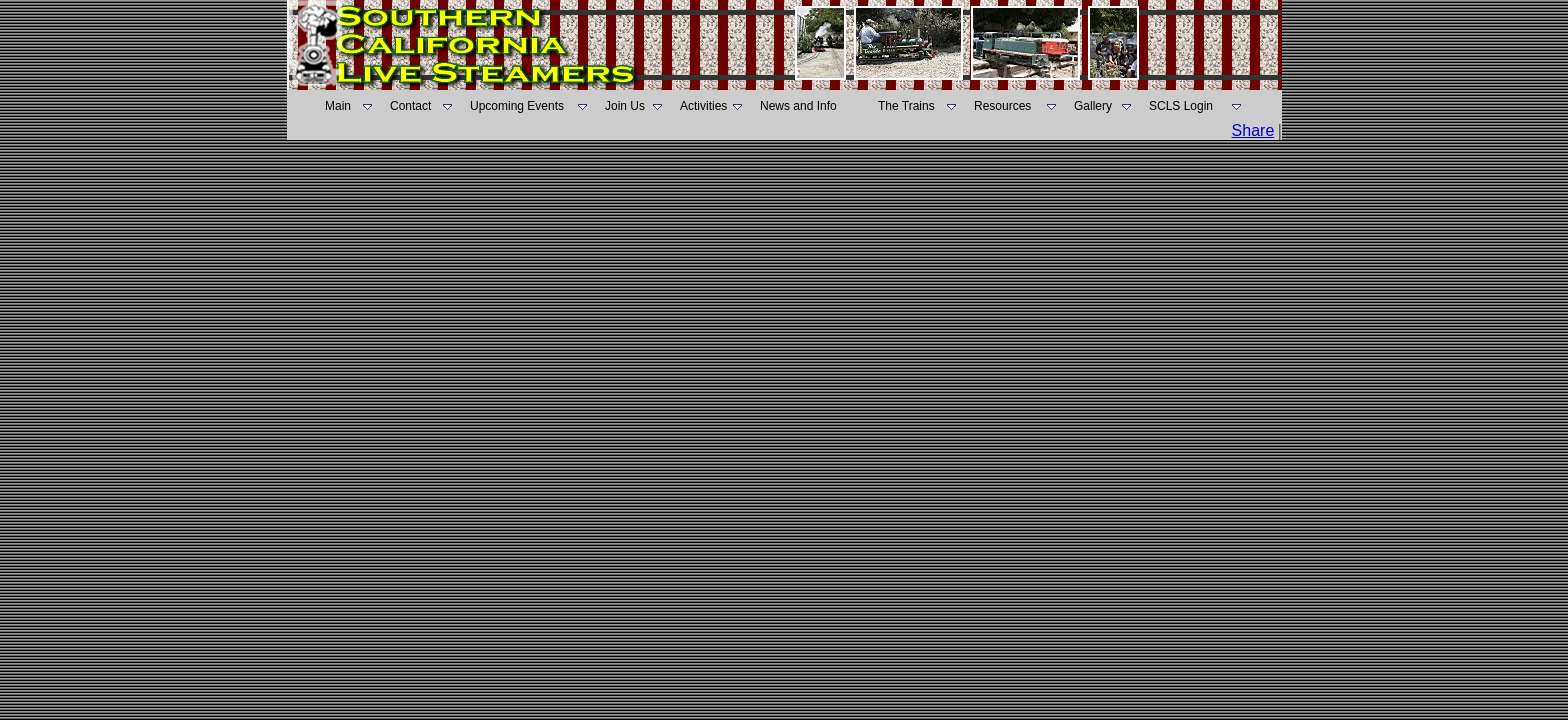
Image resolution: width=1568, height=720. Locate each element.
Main (338, 106)
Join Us (625, 106)
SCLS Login (1181, 106)
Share (1253, 130)
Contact (410, 106)
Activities (703, 106)
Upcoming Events (517, 106)
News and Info (798, 106)
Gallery (1093, 106)
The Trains (906, 106)
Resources (1002, 106)
